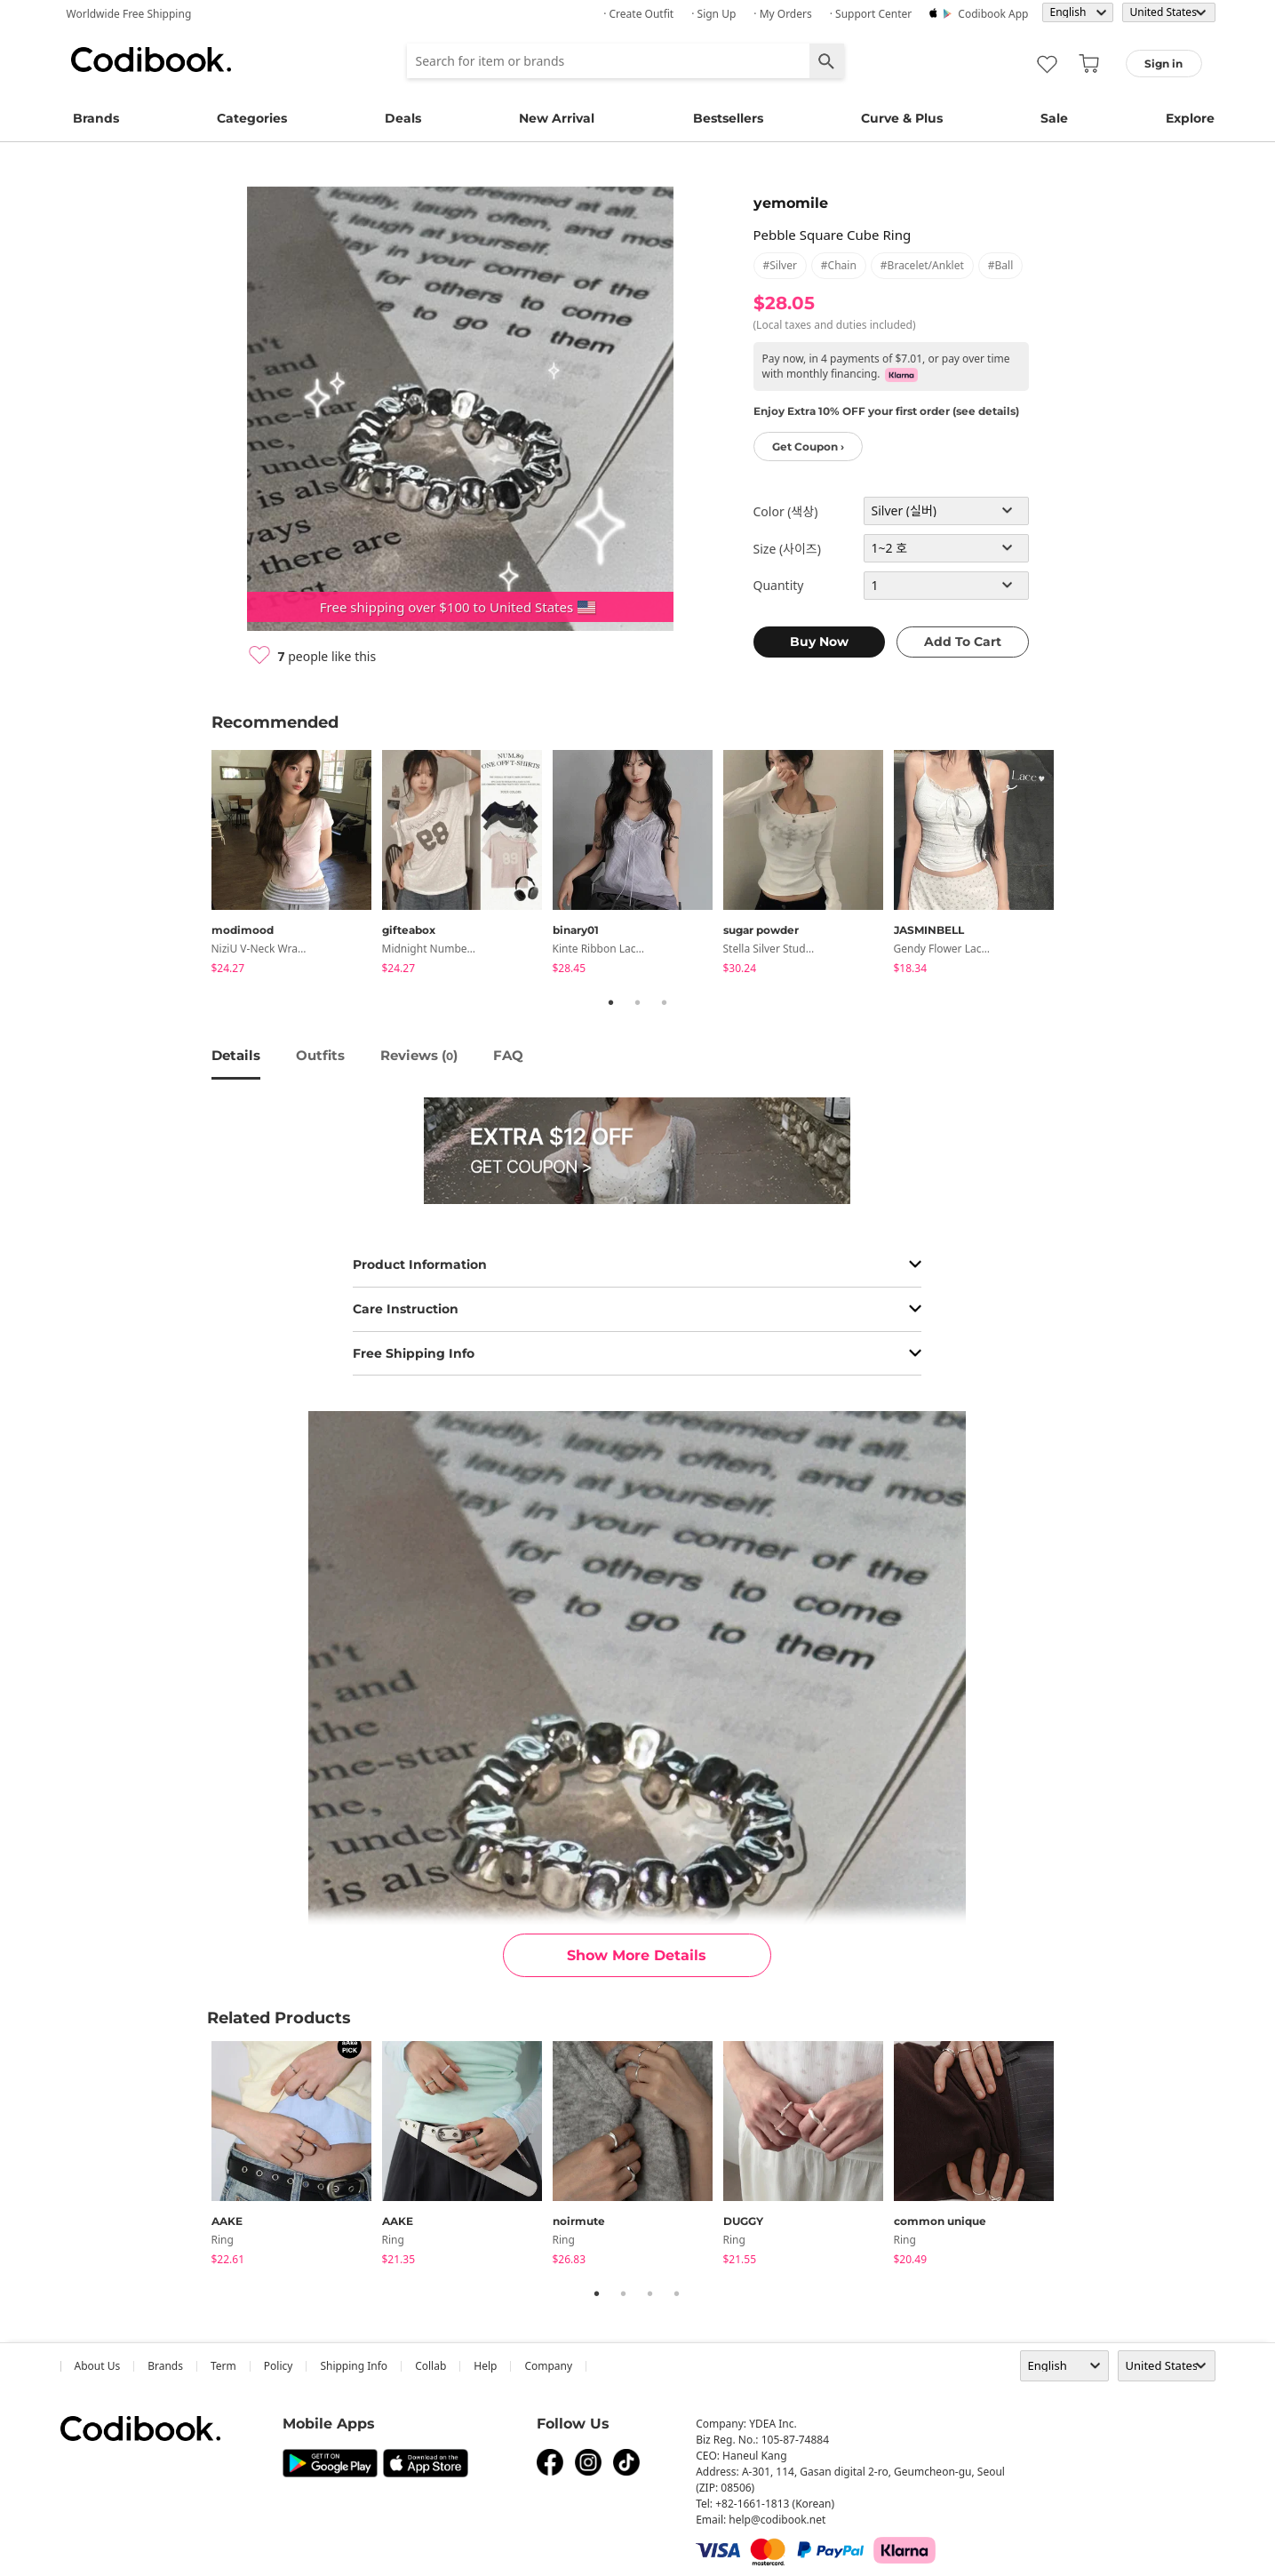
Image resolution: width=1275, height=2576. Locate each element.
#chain (839, 265)
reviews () (419, 1055)
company (548, 2365)
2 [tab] (638, 1002)
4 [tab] (677, 2293)
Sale (1054, 118)
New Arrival (556, 118)
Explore (1190, 118)
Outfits (320, 1055)
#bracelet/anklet (922, 265)
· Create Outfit (638, 13)
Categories (252, 118)
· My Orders (782, 13)
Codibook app (993, 13)
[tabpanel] (296, 865)
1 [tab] (611, 1002)
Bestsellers (728, 118)
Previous (198, 865)
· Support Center (871, 13)
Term (223, 2365)
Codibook (151, 59)
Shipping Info (353, 2365)
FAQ (508, 1055)
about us (98, 2365)
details (235, 1055)
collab (430, 2365)
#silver (780, 265)
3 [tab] (664, 1002)
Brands (96, 118)
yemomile (790, 203)
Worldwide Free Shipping (129, 13)
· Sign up (713, 13)
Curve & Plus (902, 118)
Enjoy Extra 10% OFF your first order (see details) (886, 411)
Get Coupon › (808, 446)
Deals (403, 118)
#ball (1000, 265)
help (485, 2365)
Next (1078, 865)
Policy (278, 2365)
